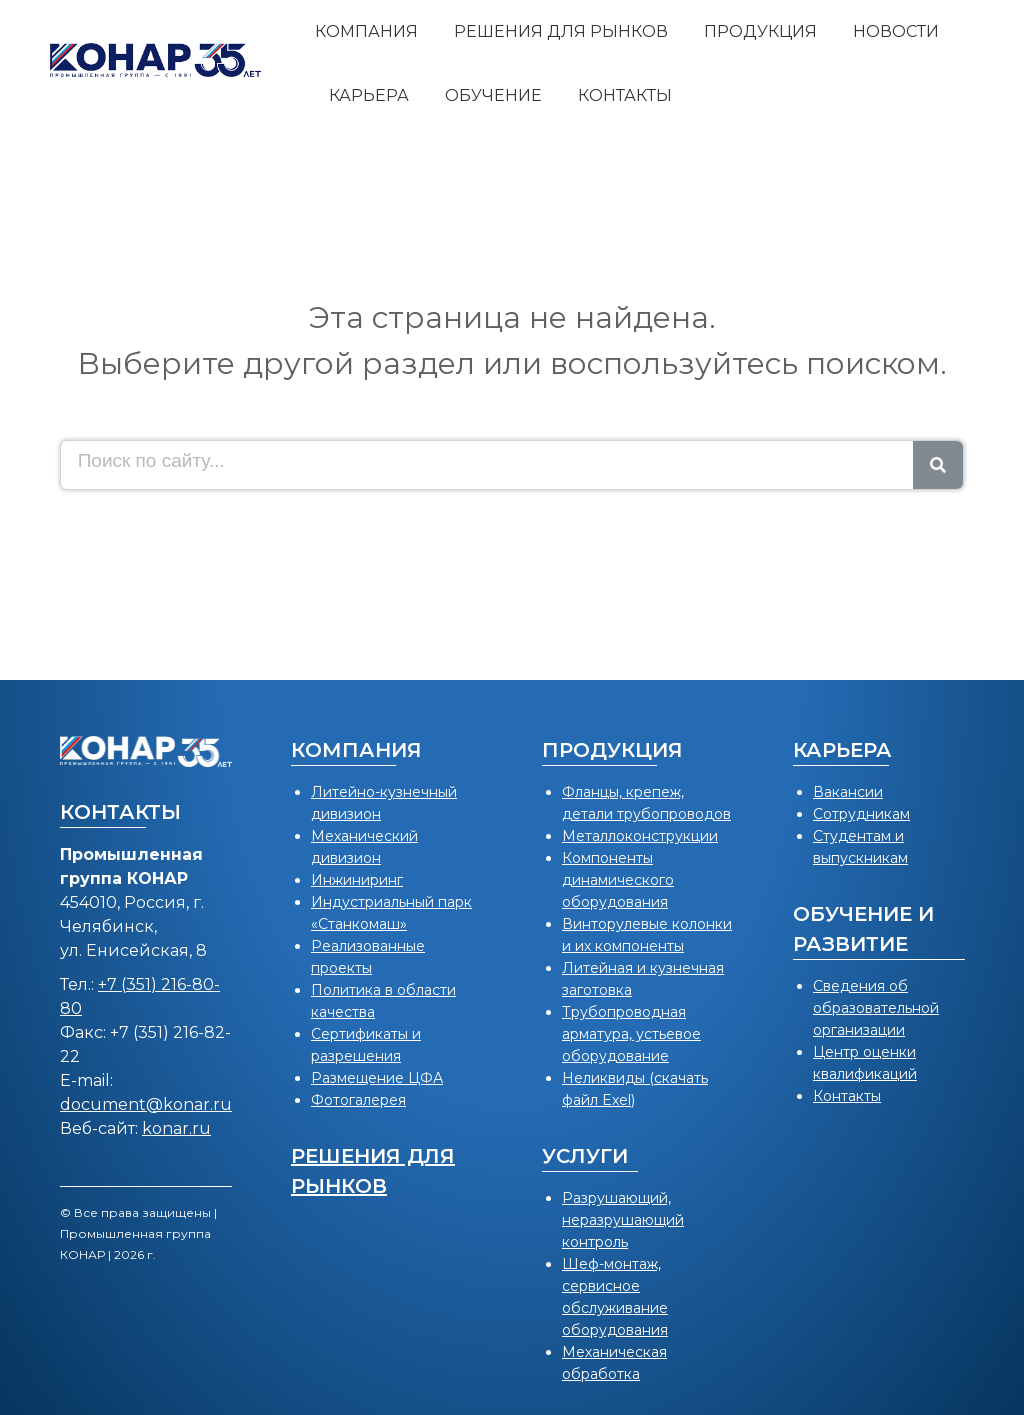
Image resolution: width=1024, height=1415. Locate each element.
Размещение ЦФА (377, 1078)
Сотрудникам (861, 814)
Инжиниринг (357, 880)
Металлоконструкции (640, 836)
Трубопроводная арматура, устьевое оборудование (631, 1034)
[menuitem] (366, 32)
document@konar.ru (146, 1104)
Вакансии (848, 792)
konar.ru (176, 1128)
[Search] (938, 465)
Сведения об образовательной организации (876, 1008)
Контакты (847, 1096)
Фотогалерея (358, 1100)
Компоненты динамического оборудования (618, 880)
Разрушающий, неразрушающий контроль (623, 1220)
